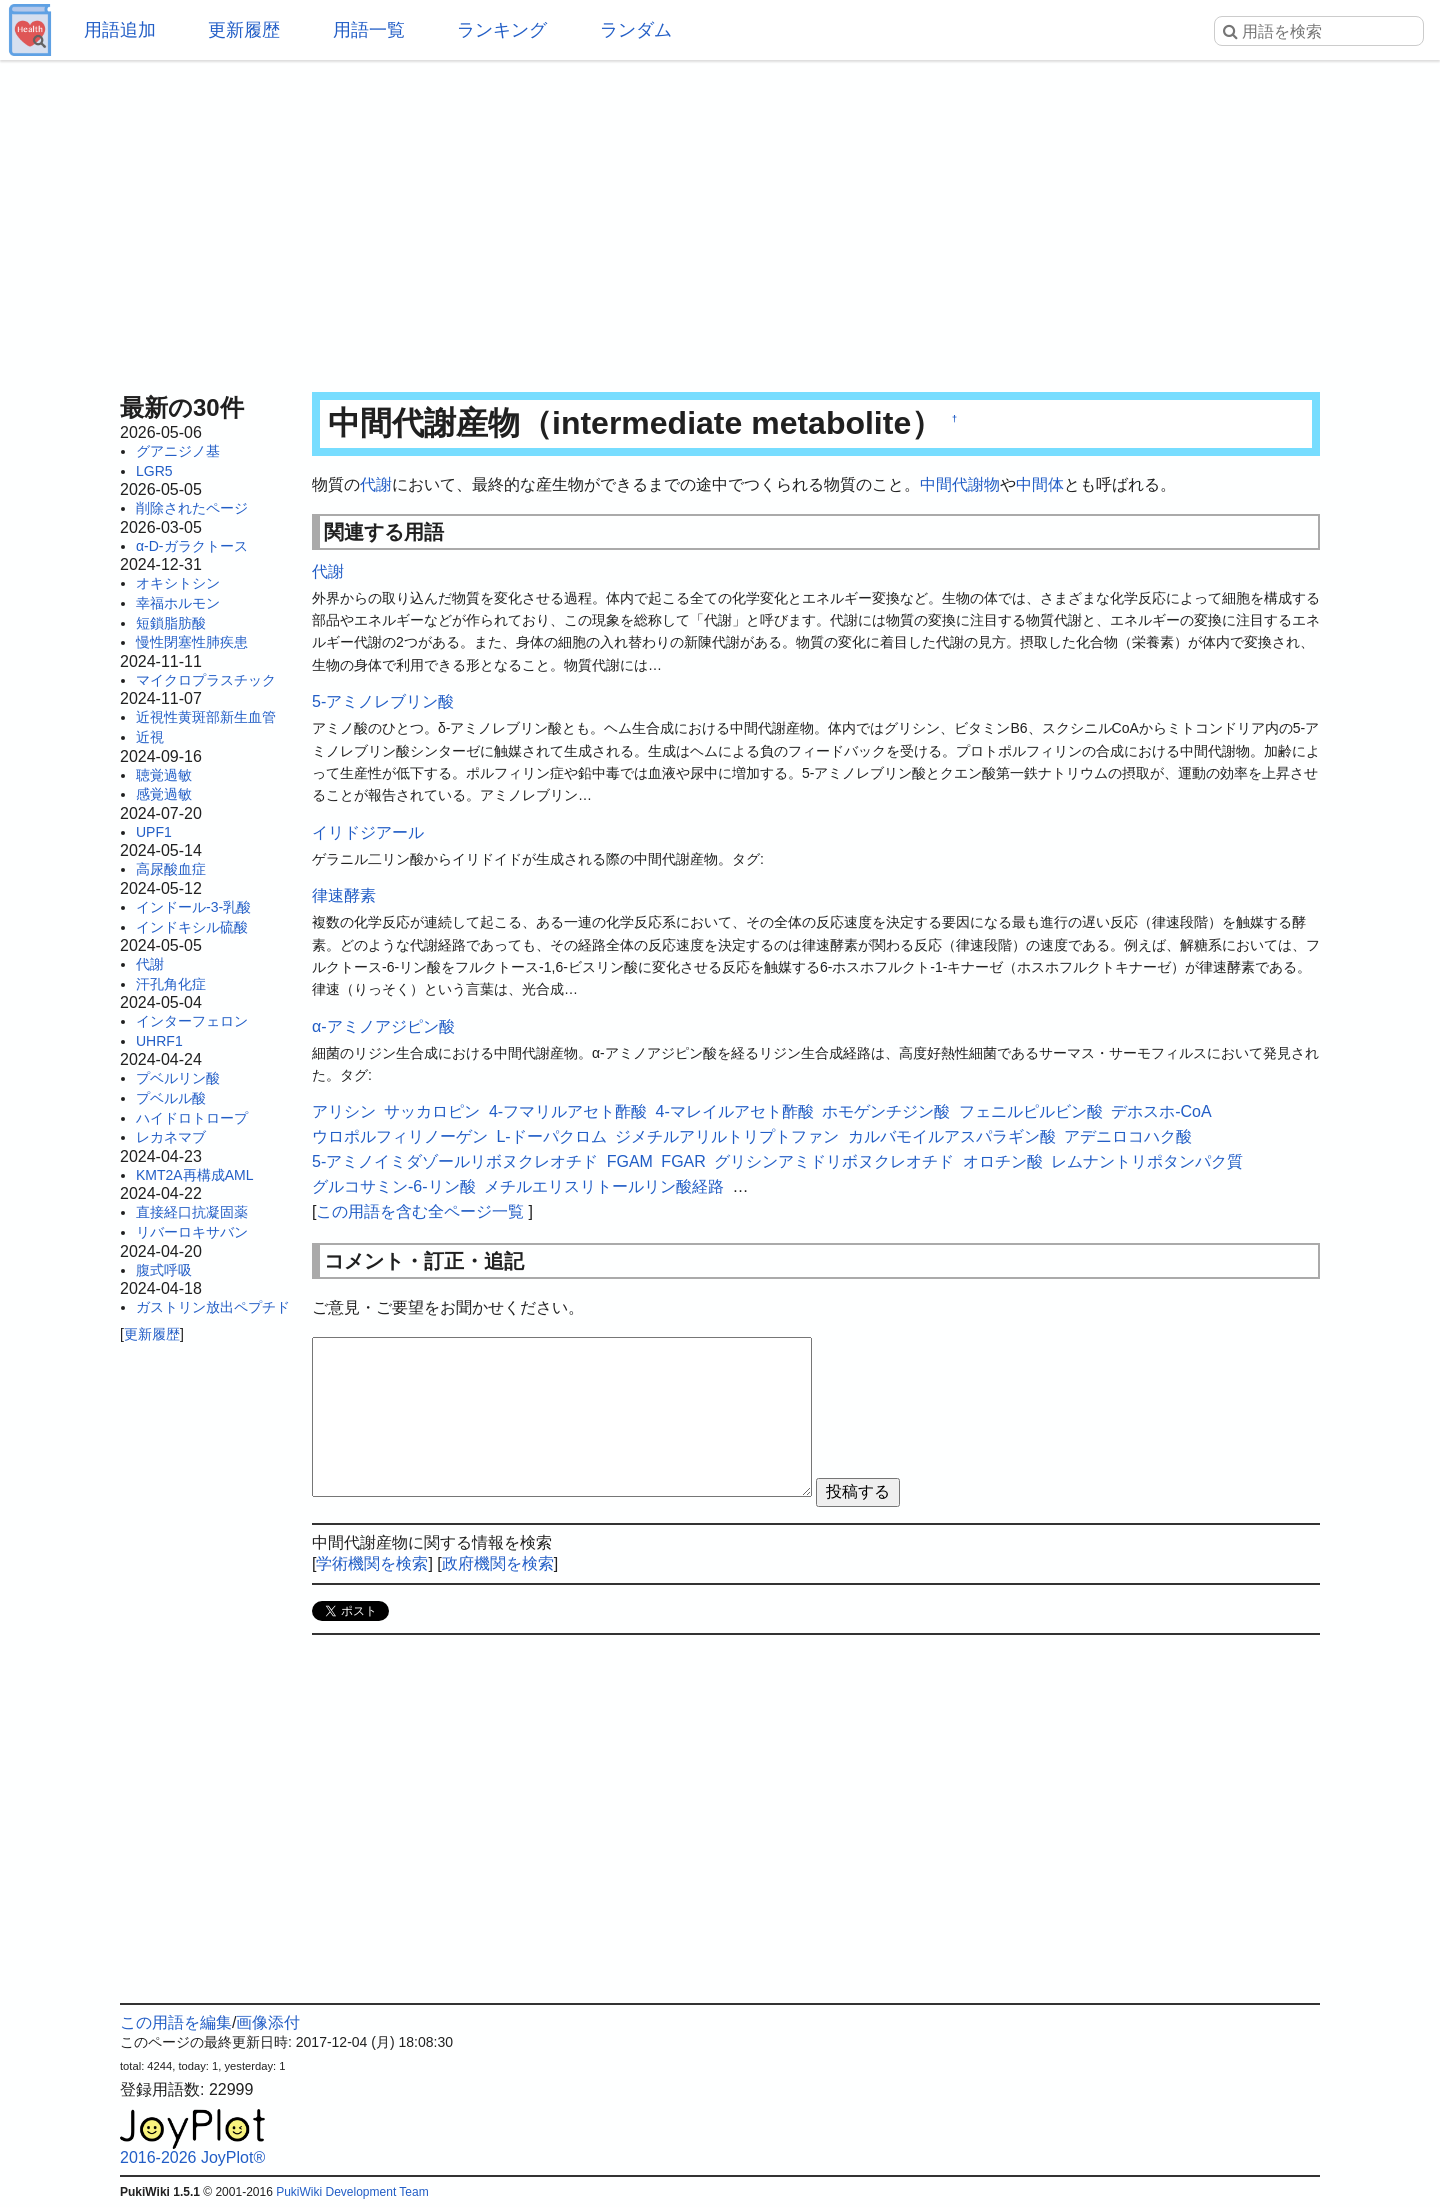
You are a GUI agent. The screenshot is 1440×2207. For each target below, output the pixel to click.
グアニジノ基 (178, 451)
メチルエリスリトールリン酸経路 (604, 1186)
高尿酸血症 (171, 869)
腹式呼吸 (164, 1270)
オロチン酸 (1003, 1161)
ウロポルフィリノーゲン (400, 1136)
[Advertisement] (720, 220)
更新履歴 (244, 30)
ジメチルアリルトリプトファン (727, 1136)
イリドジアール (368, 832)
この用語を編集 (176, 2022)
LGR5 (154, 471)
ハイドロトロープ (192, 1118)
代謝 (150, 964)
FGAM (630, 1161)
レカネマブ (171, 1137)
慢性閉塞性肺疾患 (192, 642)
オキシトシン (178, 583)
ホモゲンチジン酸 (886, 1111)
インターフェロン (192, 1021)
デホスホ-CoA (1161, 1111)
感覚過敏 (164, 794)
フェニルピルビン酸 (1031, 1111)
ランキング (502, 30)
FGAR (683, 1161)
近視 (150, 737)
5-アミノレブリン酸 (383, 701)
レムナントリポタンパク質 (1147, 1161)
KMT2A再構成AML (194, 1175)
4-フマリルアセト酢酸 (568, 1111)
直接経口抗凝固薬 (192, 1212)
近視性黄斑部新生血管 (206, 717)
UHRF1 (159, 1041)
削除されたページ (192, 508)
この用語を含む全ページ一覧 (420, 1211)
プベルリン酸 (178, 1078)
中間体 (1040, 484)
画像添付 (268, 2022)
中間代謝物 (960, 484)
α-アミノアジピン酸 (383, 1026)
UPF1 (154, 832)
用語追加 (120, 30)
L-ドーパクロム (551, 1136)
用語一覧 (369, 30)
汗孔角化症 (171, 984)
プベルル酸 (171, 1098)
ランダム (636, 30)
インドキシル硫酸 (192, 927)
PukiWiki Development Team (352, 2192)
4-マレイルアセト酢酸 (735, 1111)
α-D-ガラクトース (192, 546)
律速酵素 (344, 895)
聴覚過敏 (164, 775)
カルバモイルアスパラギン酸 (952, 1136)
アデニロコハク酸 (1128, 1136)
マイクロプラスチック (206, 680)
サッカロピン (432, 1111)
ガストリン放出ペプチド (213, 1307)
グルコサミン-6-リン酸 (394, 1186)
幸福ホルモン (178, 603)
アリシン (344, 1111)
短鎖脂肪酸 (171, 623)
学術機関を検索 (372, 1563)
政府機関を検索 (498, 1563)
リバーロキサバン (192, 1232)
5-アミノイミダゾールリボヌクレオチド (455, 1161)
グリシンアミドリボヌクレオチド (834, 1161)
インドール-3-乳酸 (193, 907)
